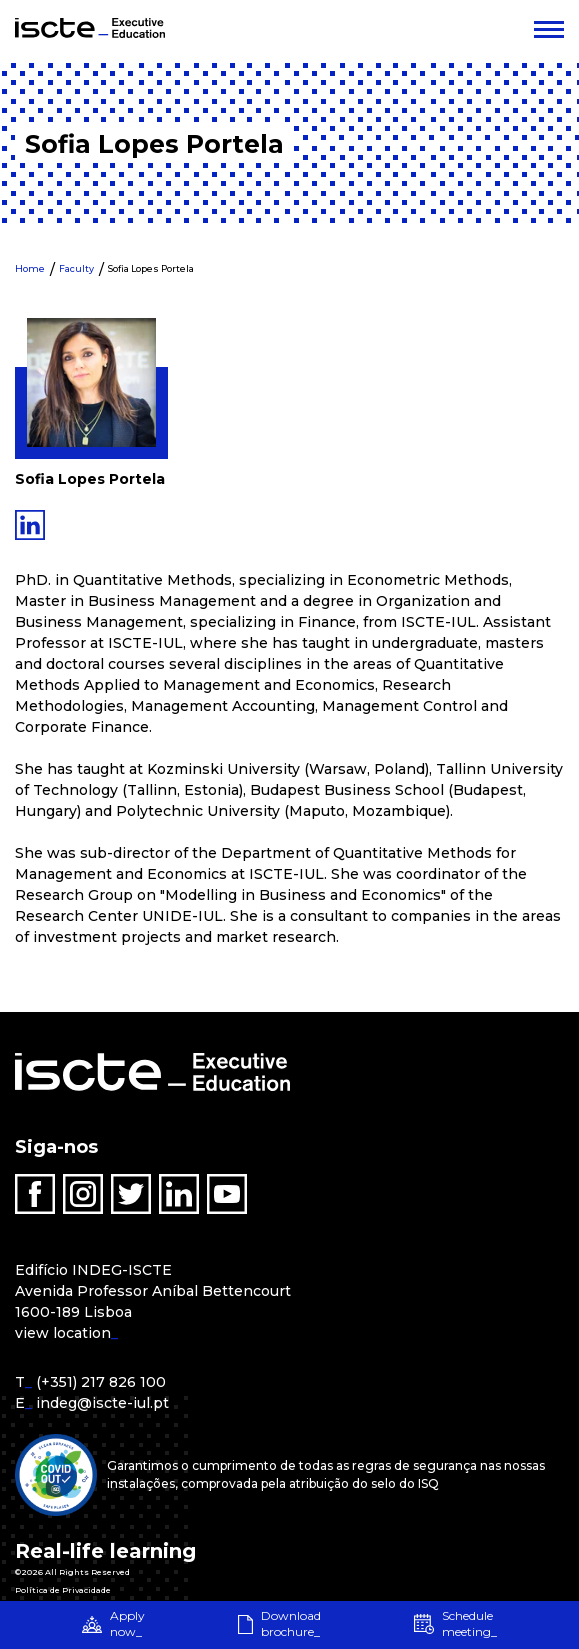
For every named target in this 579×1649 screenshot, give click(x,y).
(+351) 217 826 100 (101, 1382)
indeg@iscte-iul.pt (102, 1403)
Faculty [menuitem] (76, 268)
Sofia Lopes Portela (151, 268)
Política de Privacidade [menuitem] (63, 1590)
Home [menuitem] (30, 268)
